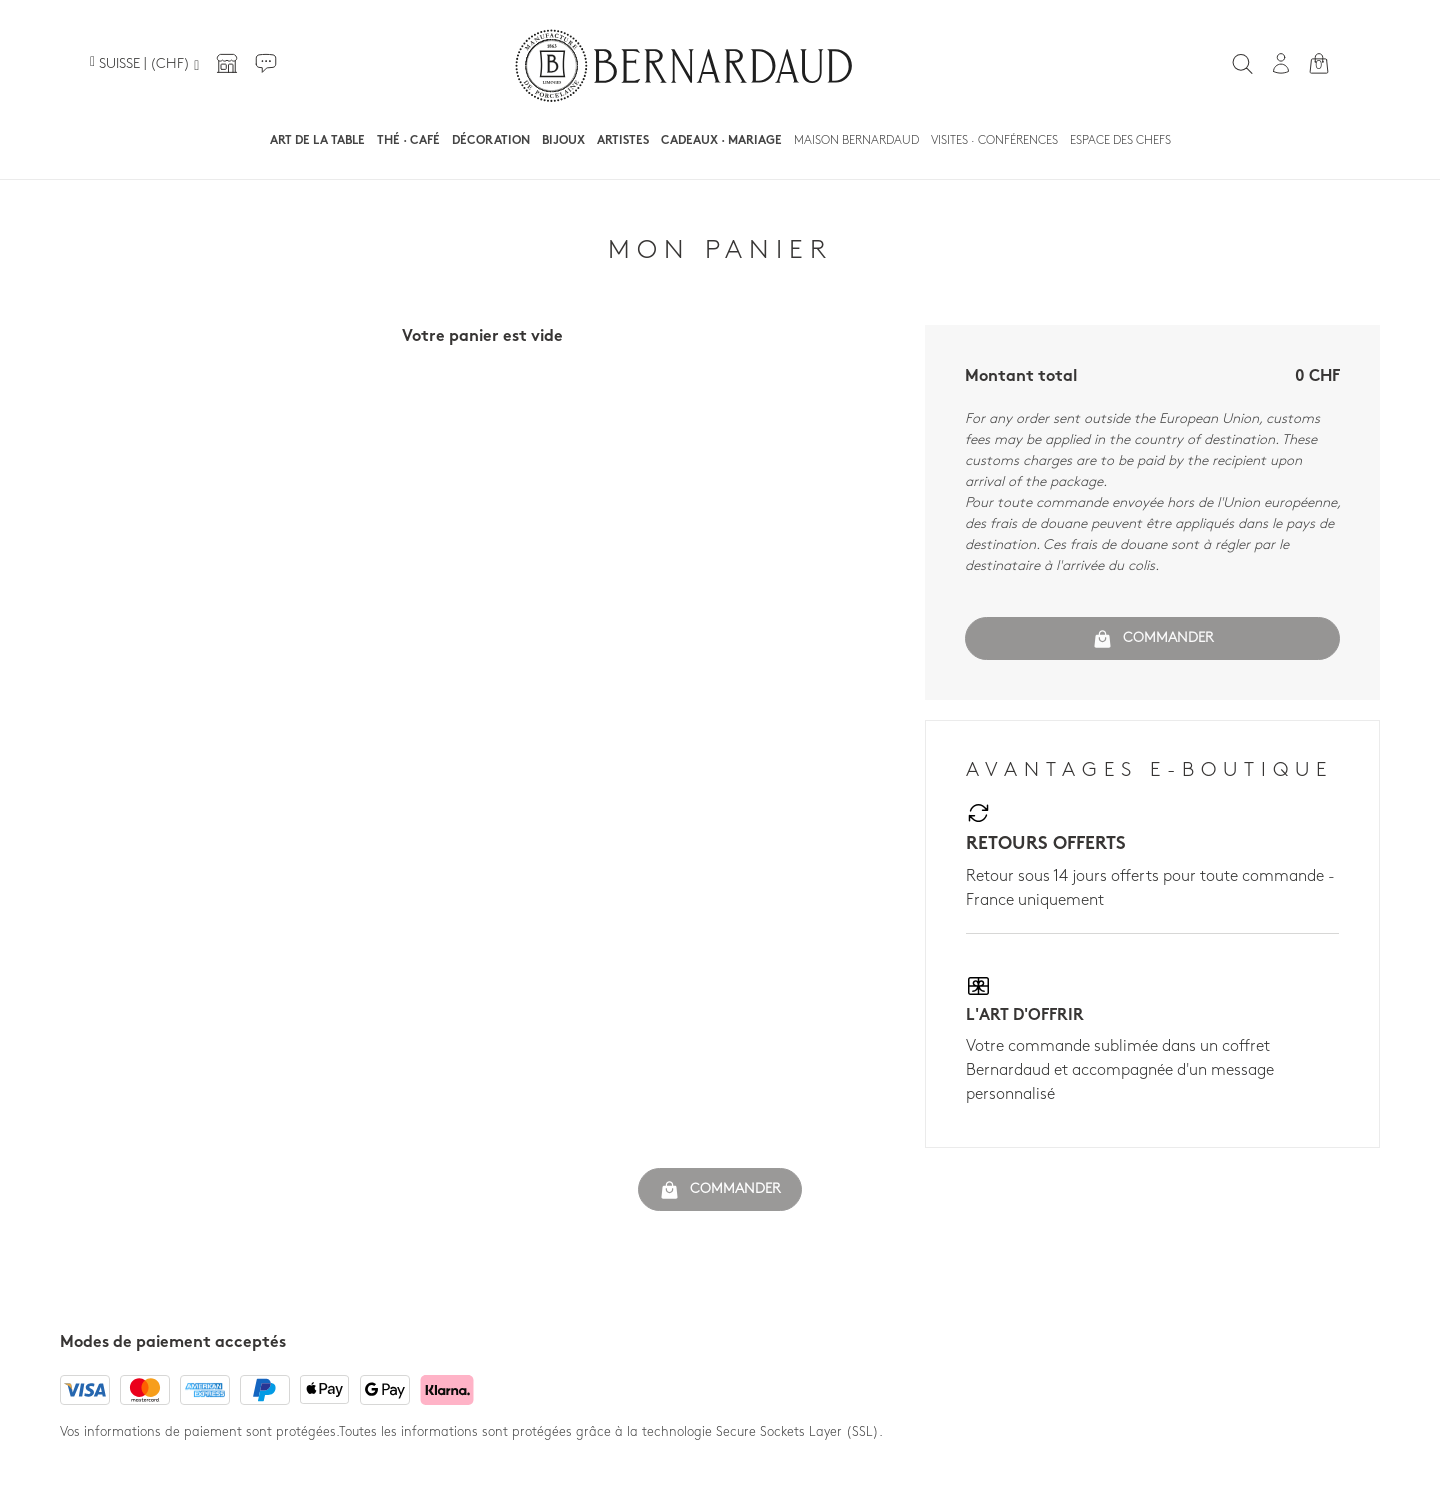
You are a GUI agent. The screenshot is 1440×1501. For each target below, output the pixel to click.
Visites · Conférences (994, 141)
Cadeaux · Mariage (721, 141)
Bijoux (563, 141)
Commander (1153, 639)
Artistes (623, 141)
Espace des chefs (1120, 141)
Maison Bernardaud (856, 141)
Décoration (491, 141)
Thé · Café (408, 141)
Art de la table (317, 141)
